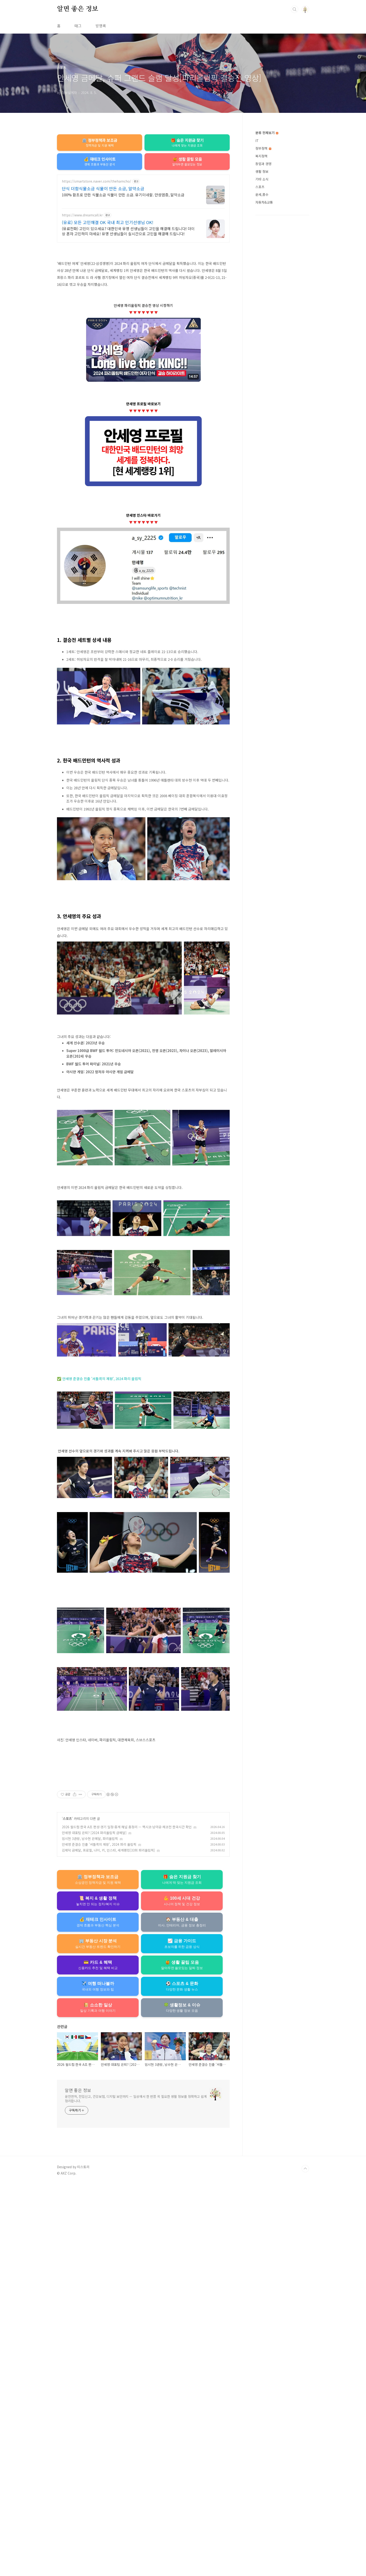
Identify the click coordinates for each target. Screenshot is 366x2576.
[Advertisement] (143, 782)
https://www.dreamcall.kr (82, 215)
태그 (77, 25)
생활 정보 (261, 171)
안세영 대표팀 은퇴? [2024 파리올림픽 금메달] (94, 2093)
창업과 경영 (263, 163)
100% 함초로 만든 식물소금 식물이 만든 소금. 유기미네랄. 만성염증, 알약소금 (123, 194)
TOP (305, 2430)
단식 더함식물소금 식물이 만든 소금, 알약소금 (103, 188)
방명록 (100, 25)
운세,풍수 (261, 194)
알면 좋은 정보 (77, 9)
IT (257, 140)
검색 (294, 9)
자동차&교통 (264, 202)
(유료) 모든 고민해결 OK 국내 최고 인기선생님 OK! (107, 222)
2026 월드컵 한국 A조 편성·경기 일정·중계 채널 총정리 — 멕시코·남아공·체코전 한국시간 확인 (127, 2088)
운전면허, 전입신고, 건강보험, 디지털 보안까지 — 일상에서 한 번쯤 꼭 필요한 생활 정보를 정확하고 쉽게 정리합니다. (136, 2359)
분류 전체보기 (266, 132)
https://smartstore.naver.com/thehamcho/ (96, 181)
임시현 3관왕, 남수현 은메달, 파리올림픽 (90, 2099)
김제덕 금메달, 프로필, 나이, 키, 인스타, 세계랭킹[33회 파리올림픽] (108, 2111)
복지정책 (261, 156)
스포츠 (67, 2079)
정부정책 (263, 148)
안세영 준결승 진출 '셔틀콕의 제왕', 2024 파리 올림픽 (101, 1509)
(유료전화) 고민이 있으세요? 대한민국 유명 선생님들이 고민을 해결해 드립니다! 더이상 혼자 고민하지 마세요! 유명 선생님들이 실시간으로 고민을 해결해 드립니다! (128, 231)
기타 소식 (261, 179)
